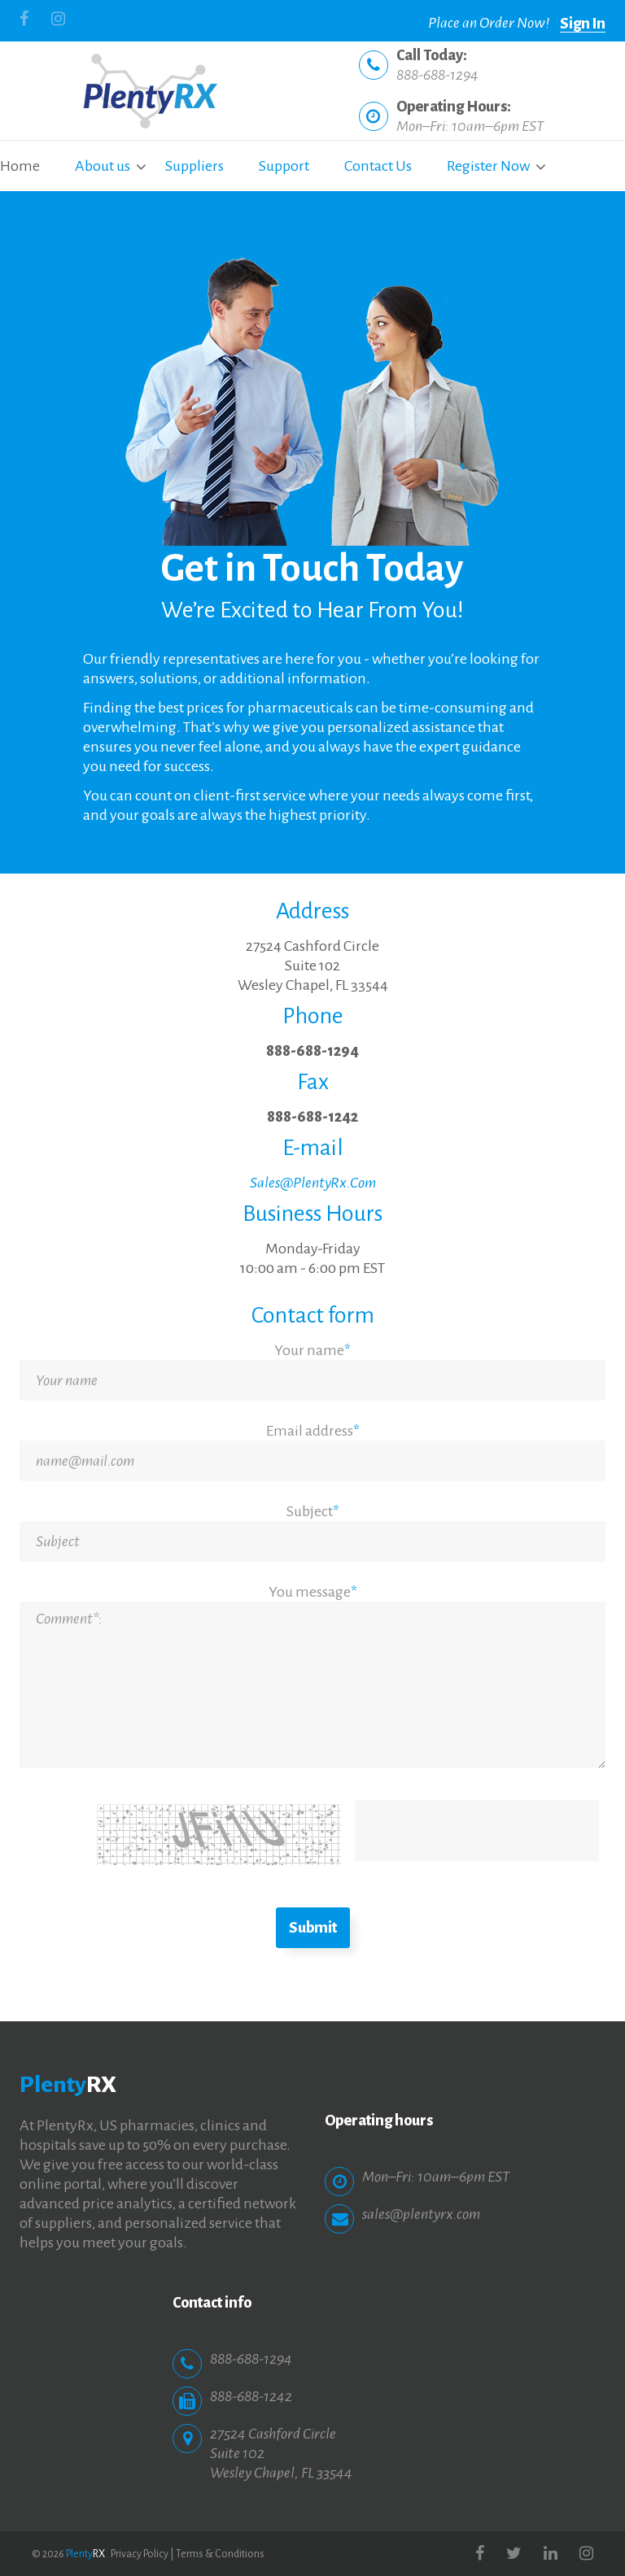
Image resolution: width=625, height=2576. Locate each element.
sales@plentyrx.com (421, 2214)
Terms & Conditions (220, 2554)
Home (20, 166)
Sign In (582, 23)
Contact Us (378, 166)
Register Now (488, 166)
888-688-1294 (437, 75)
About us (102, 166)
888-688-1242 (312, 1117)
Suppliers (194, 166)
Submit (313, 1928)
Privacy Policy (139, 2554)
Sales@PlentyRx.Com (313, 1183)
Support (284, 166)
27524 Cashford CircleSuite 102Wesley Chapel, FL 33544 (313, 965)
